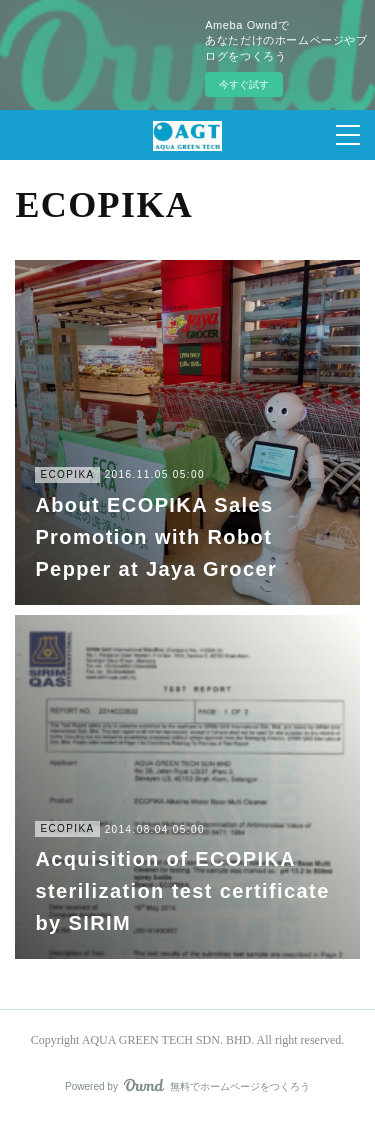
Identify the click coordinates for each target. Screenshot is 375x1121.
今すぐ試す (244, 84)
